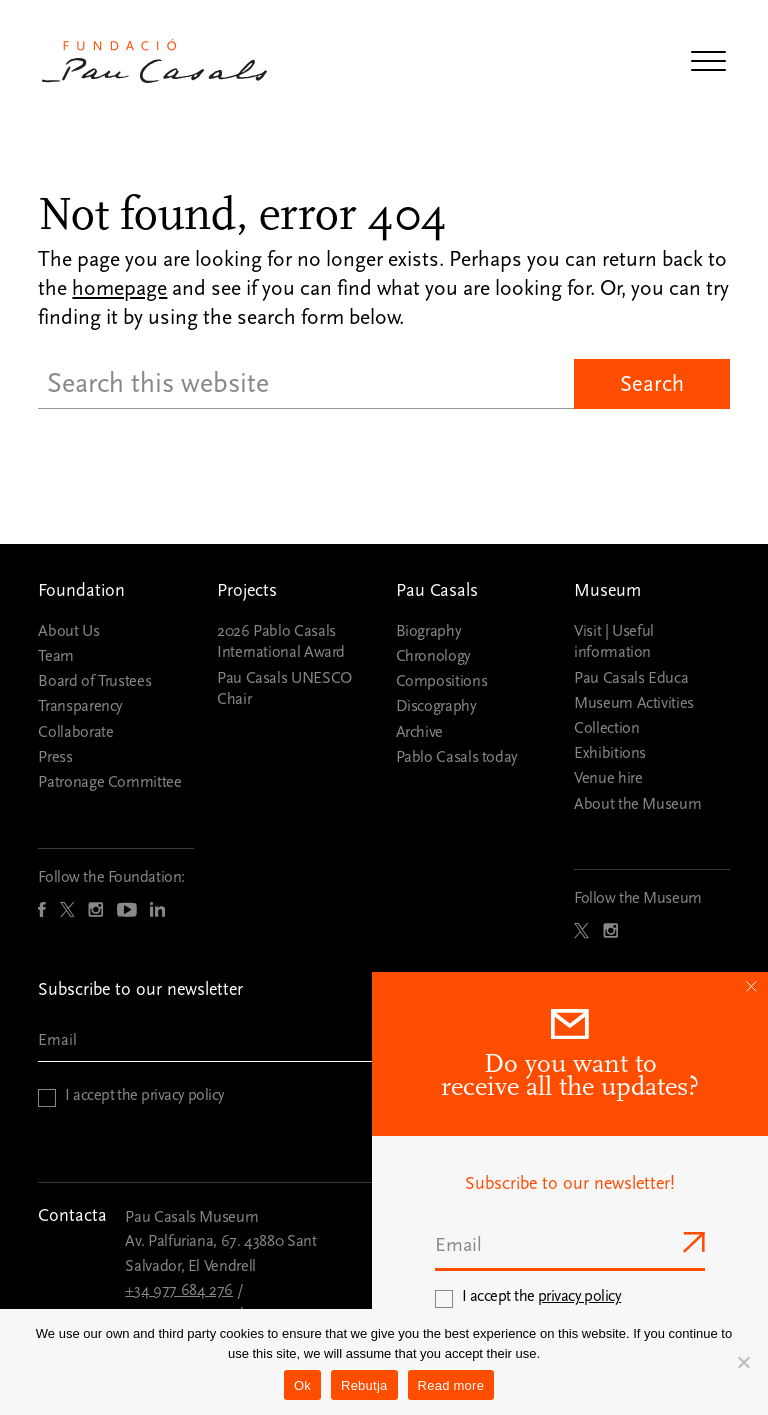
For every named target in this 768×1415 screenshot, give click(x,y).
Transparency (80, 706)
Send (692, 1242)
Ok (302, 1385)
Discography (436, 706)
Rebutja (364, 1385)
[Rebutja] (743, 1362)
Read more (451, 1385)
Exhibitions (610, 753)
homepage (119, 288)
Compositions (442, 681)
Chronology (433, 656)
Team (56, 656)
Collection (606, 728)
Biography (429, 631)
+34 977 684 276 (179, 1290)
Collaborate (75, 732)
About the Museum (637, 804)
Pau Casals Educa (631, 678)
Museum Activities (634, 703)
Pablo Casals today (457, 757)
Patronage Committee (109, 782)
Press (55, 757)
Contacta (72, 1215)
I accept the (144, 1095)
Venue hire (608, 778)
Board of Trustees (94, 681)
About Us (68, 631)
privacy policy (182, 1095)
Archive (419, 732)
